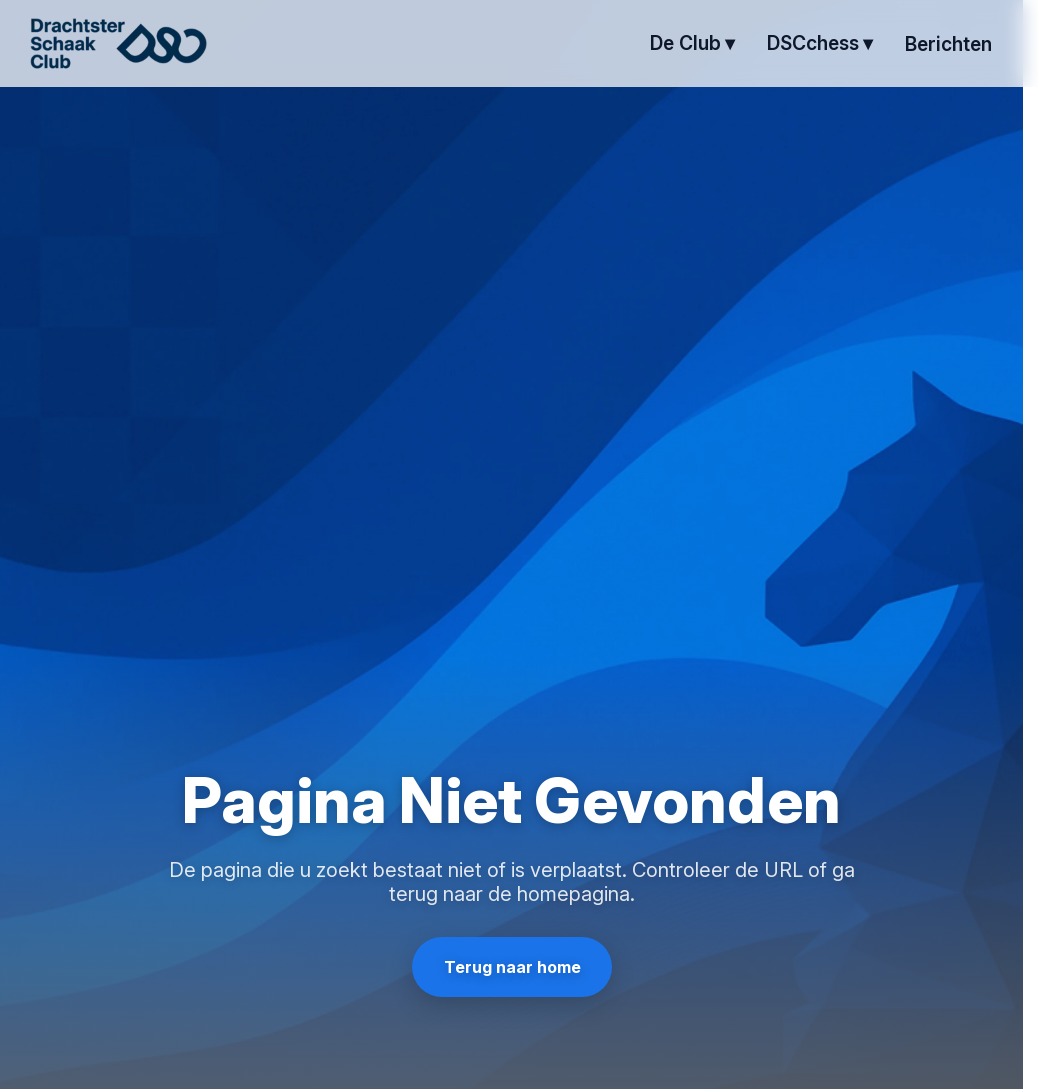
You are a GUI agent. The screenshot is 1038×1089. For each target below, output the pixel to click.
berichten (948, 44)
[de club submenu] (692, 44)
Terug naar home (511, 967)
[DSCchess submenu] (820, 44)
